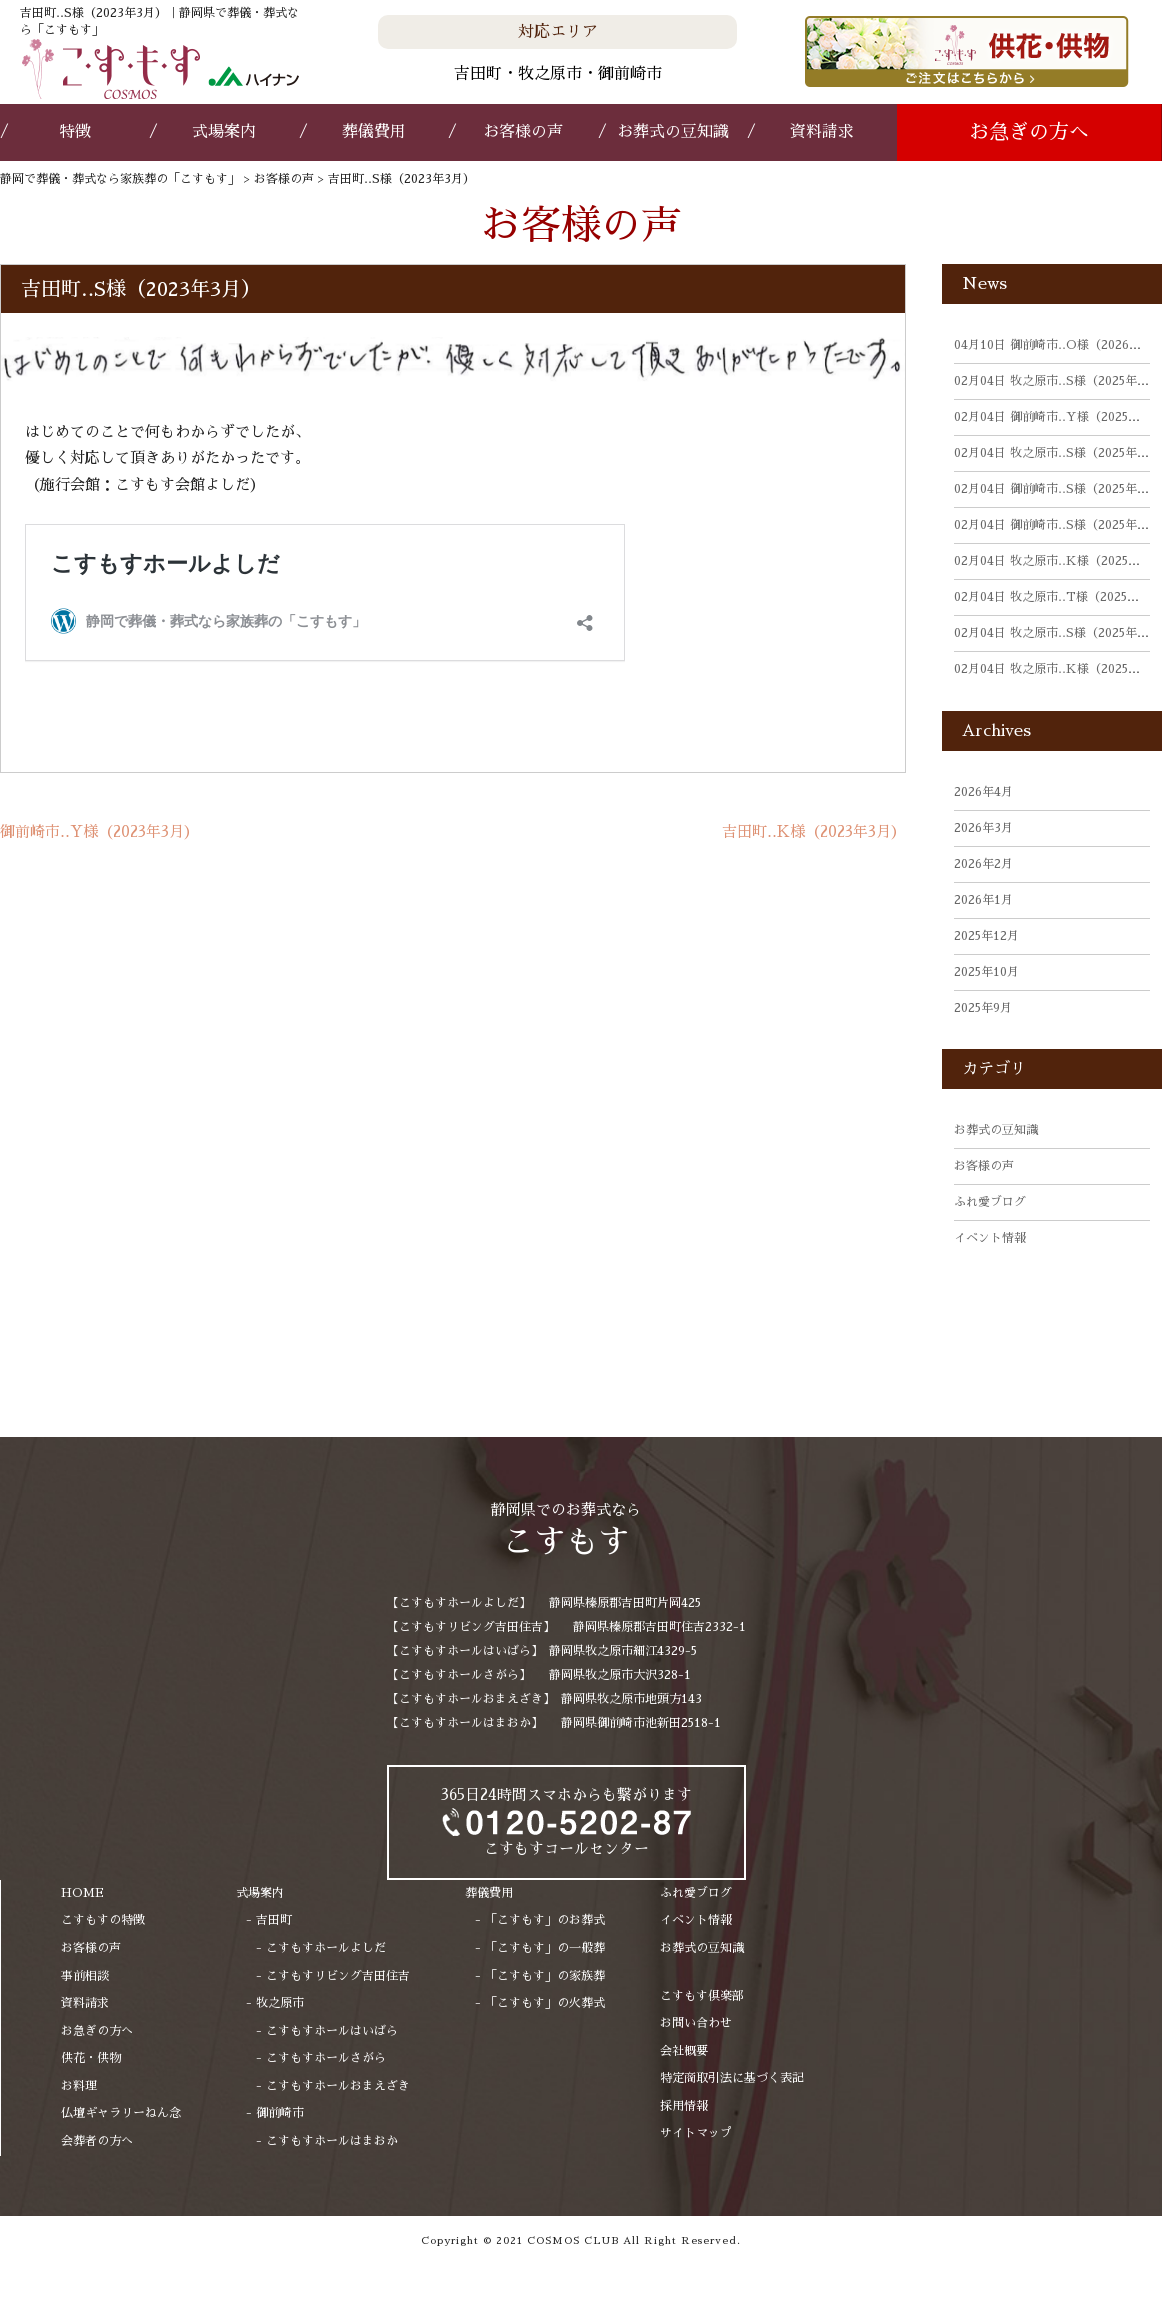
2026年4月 (983, 792)
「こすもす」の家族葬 (545, 1976)
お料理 (79, 2086)
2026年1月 (983, 900)
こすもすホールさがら (326, 2058)
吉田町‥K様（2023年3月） (814, 831)
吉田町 (274, 1920)
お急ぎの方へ (1029, 132)
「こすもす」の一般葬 (545, 1948)
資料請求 (822, 132)
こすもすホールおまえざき (338, 2086)
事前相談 (85, 1976)
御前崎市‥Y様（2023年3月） (99, 831)
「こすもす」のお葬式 (545, 1920)
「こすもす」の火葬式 (545, 2003)
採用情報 (684, 2106)
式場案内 (224, 132)
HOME (82, 1893)
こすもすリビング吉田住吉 (338, 1976)
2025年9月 (983, 1008)
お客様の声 (523, 132)
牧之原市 (280, 2003)
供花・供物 (91, 2058)
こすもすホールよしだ (326, 1948)
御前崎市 (280, 2113)
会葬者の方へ (97, 2141)
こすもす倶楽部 (702, 1996)
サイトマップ (696, 2133)
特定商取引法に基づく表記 (732, 2078)
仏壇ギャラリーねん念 (121, 2113)
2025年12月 (986, 936)
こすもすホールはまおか (332, 2141)
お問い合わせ (696, 2023)
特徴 (75, 132)
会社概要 (684, 2051)
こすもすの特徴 (103, 1920)
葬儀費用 (374, 132)
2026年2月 (983, 864)
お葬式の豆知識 (673, 132)
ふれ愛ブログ (990, 1202)
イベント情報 (990, 1238)
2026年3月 (983, 828)
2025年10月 (986, 972)
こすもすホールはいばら (332, 2031)
